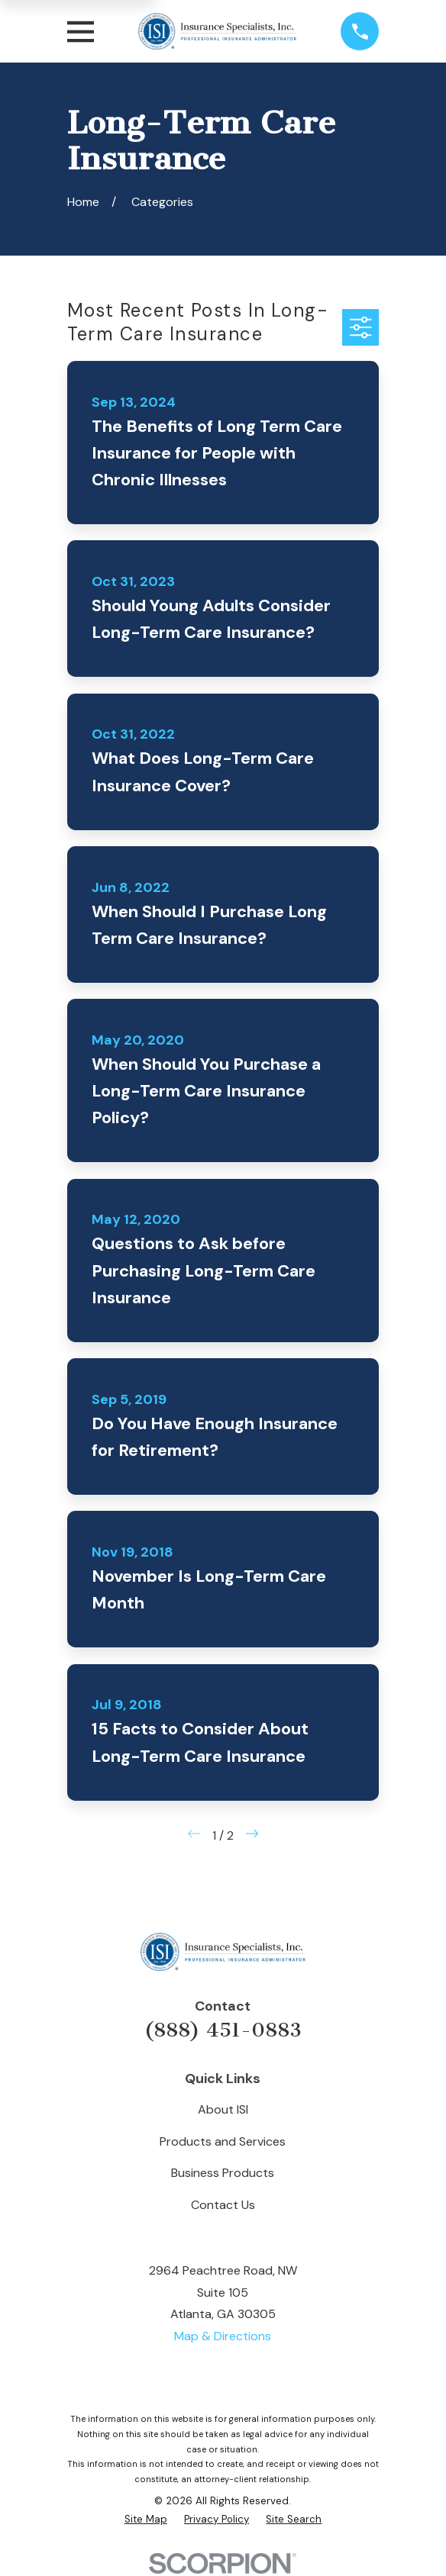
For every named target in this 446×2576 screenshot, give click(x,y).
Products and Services (223, 2141)
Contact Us (223, 2205)
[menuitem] (145, 2519)
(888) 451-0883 (223, 2030)
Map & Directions (222, 2336)
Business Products (222, 2173)
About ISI (223, 2109)
